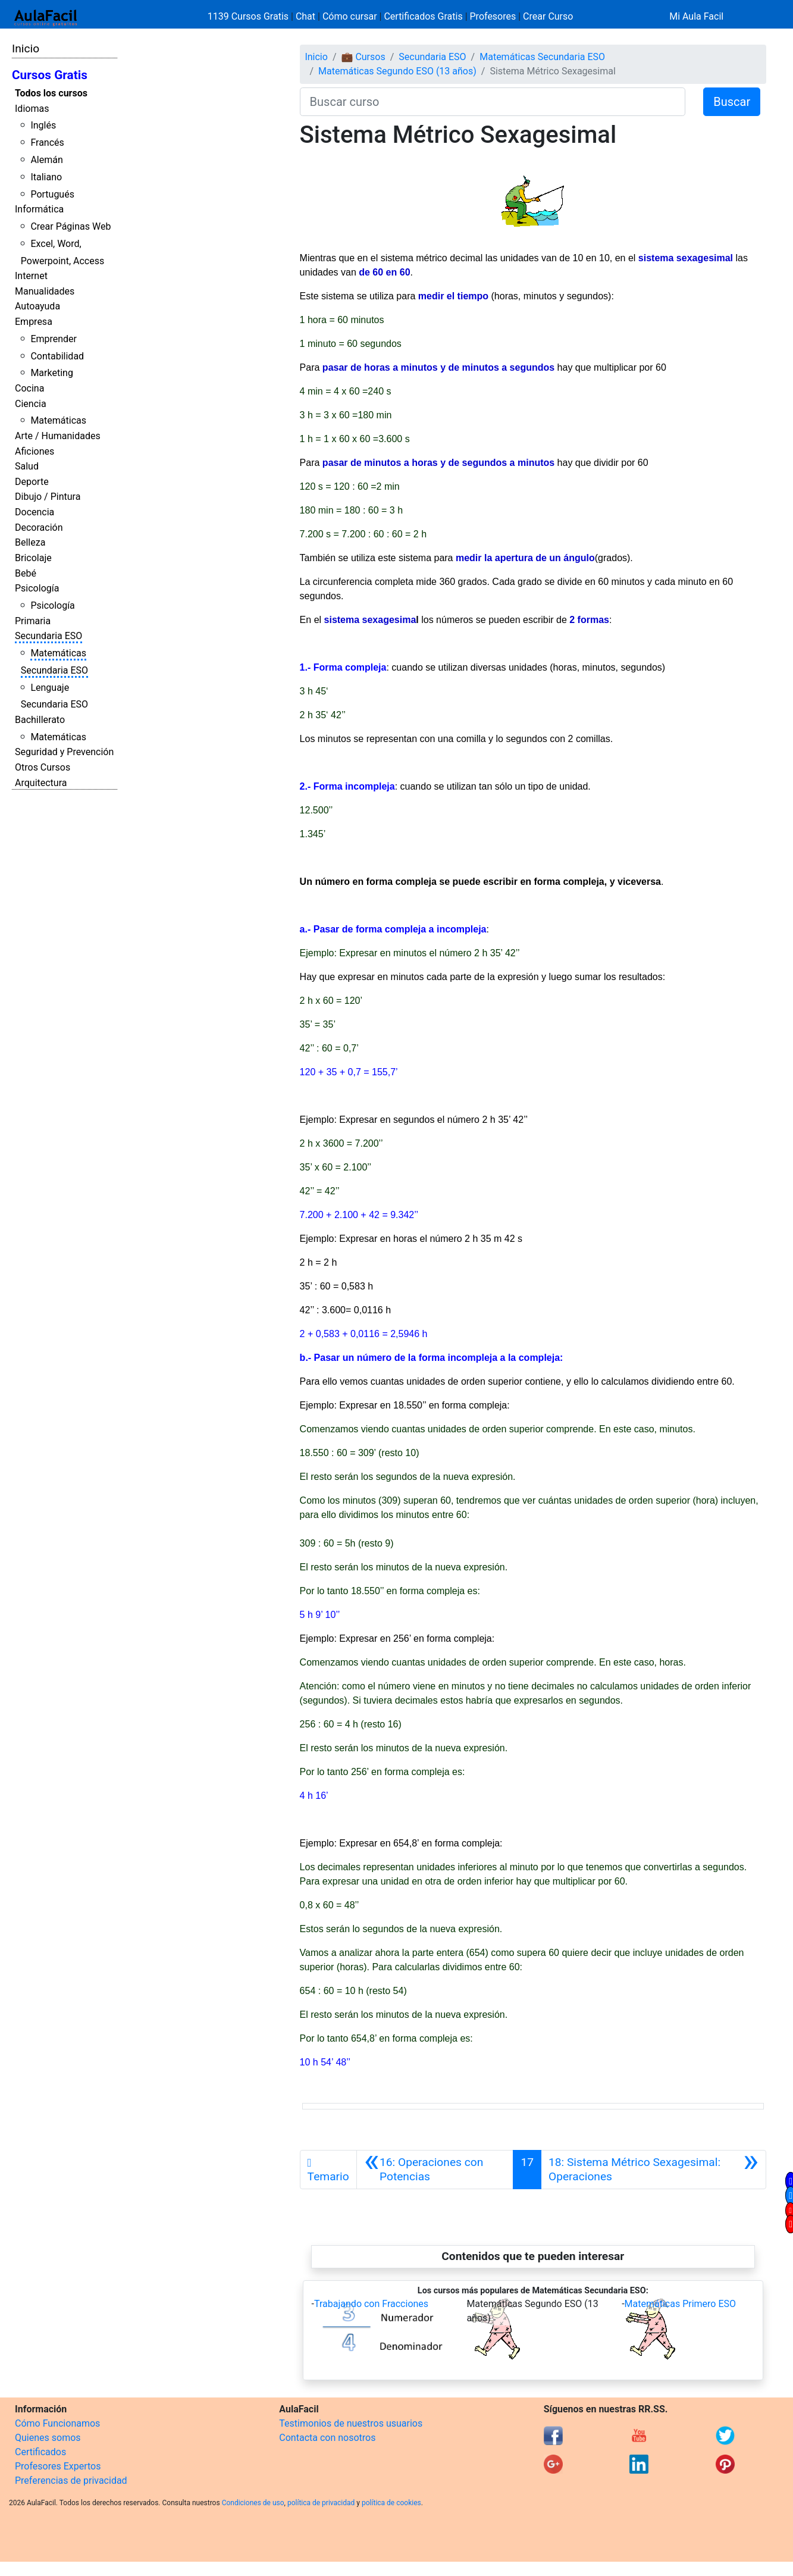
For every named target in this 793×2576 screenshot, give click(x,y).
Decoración (39, 527)
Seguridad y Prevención (64, 752)
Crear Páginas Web (70, 226)
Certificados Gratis (423, 16)
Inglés (43, 125)
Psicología (37, 588)
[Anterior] (435, 2169)
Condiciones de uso (253, 2503)
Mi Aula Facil (696, 16)
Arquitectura (41, 782)
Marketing (51, 372)
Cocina (29, 388)
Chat (305, 16)
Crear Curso (548, 16)
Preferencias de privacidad (71, 2480)
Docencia (34, 512)
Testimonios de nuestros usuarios (350, 2423)
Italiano (46, 177)
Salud (27, 466)
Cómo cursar (349, 16)
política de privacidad (321, 2503)
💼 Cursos (363, 56)
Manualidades (44, 291)
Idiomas (32, 108)
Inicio (25, 48)
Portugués (52, 194)
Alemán (46, 159)
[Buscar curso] (493, 101)
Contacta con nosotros (327, 2437)
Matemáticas (58, 420)
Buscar (731, 102)
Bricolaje (33, 558)
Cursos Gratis (49, 75)
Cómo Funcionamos (57, 2423)
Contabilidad (57, 356)
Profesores (493, 16)
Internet (31, 275)
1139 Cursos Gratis (249, 16)
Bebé (25, 573)
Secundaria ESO (48, 635)
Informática (39, 209)
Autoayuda (37, 306)
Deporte (32, 481)
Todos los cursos (51, 93)
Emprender (53, 339)
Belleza (30, 542)
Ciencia (30, 403)
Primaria (33, 621)
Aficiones (34, 451)
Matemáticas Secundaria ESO (542, 56)
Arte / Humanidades (58, 436)
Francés (47, 142)
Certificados (40, 2452)
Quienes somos (48, 2437)
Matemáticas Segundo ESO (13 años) (397, 71)
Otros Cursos (42, 767)
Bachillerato (40, 719)
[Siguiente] (653, 2169)
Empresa (33, 321)
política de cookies (391, 2503)
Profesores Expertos (58, 2466)
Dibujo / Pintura (47, 496)
